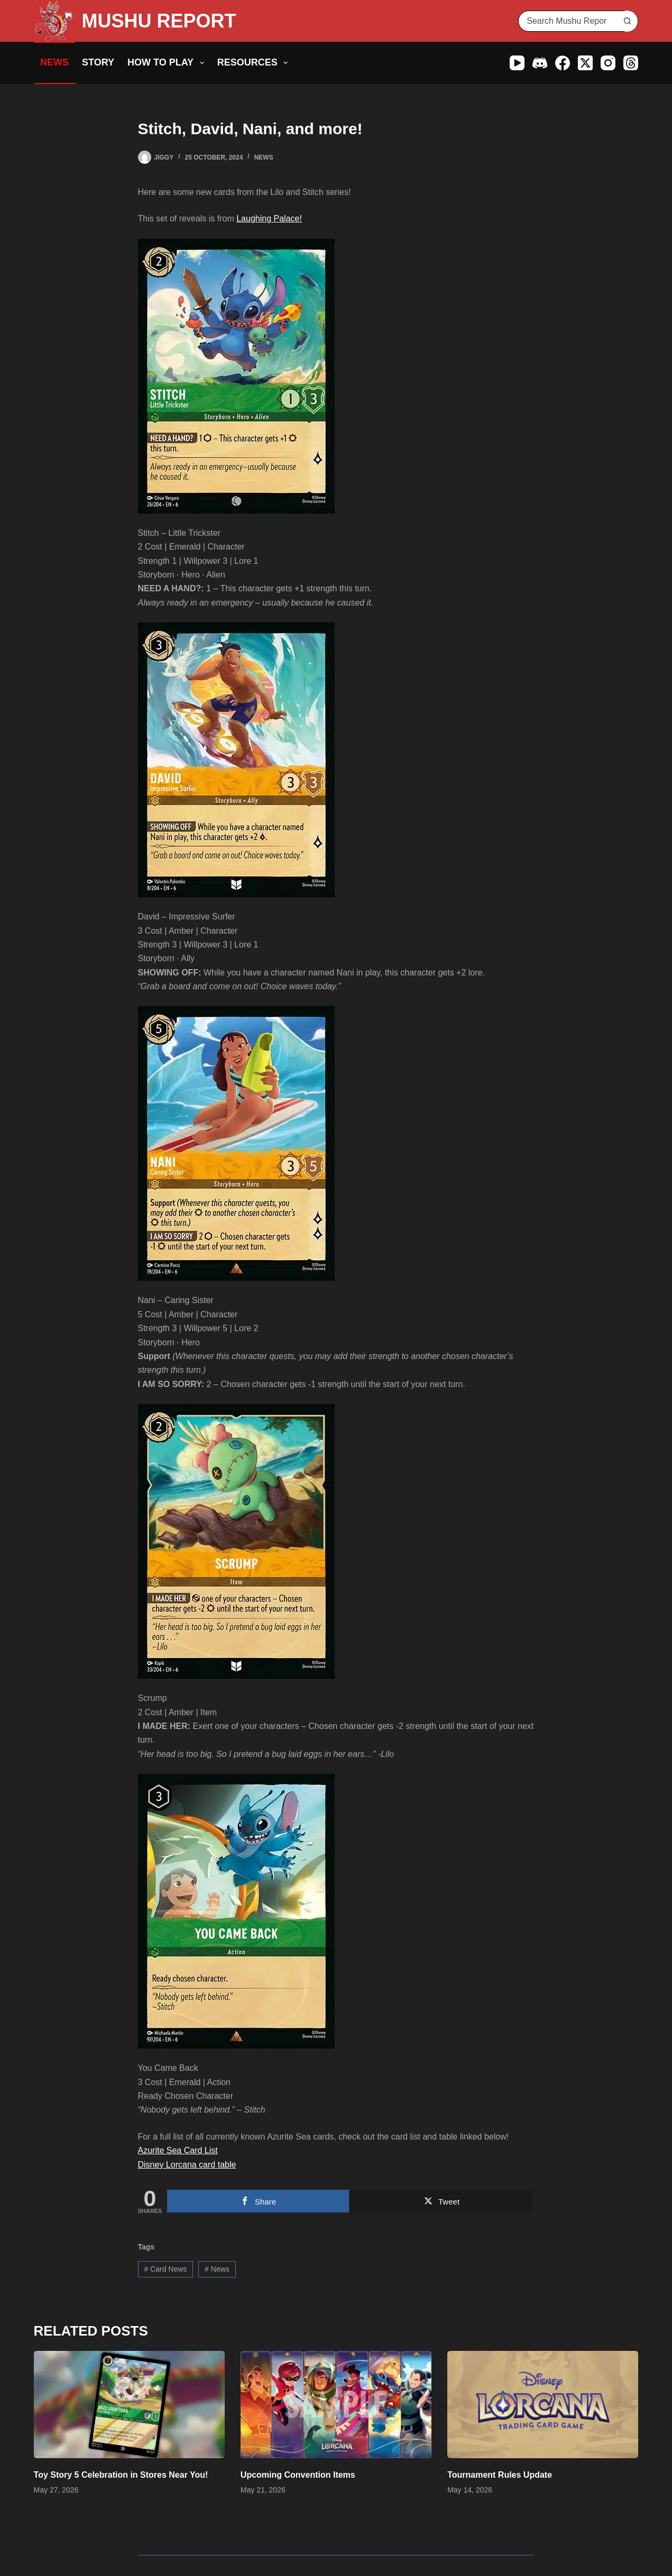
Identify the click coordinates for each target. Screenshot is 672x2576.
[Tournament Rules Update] (542, 2404)
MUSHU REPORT (159, 21)
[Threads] (630, 62)
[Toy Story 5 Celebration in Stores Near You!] (129, 2404)
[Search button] (627, 21)
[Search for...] (567, 21)
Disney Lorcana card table (187, 2164)
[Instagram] (608, 62)
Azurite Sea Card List (178, 2150)
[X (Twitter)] (585, 62)
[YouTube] (517, 62)
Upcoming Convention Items (298, 2474)
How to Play (167, 63)
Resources (254, 63)
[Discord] (539, 62)
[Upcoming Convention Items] (336, 2404)
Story (98, 62)
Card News (165, 2269)
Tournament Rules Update (499, 2474)
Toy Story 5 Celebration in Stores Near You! (121, 2474)
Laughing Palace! (269, 218)
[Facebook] (562, 62)
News (54, 62)
